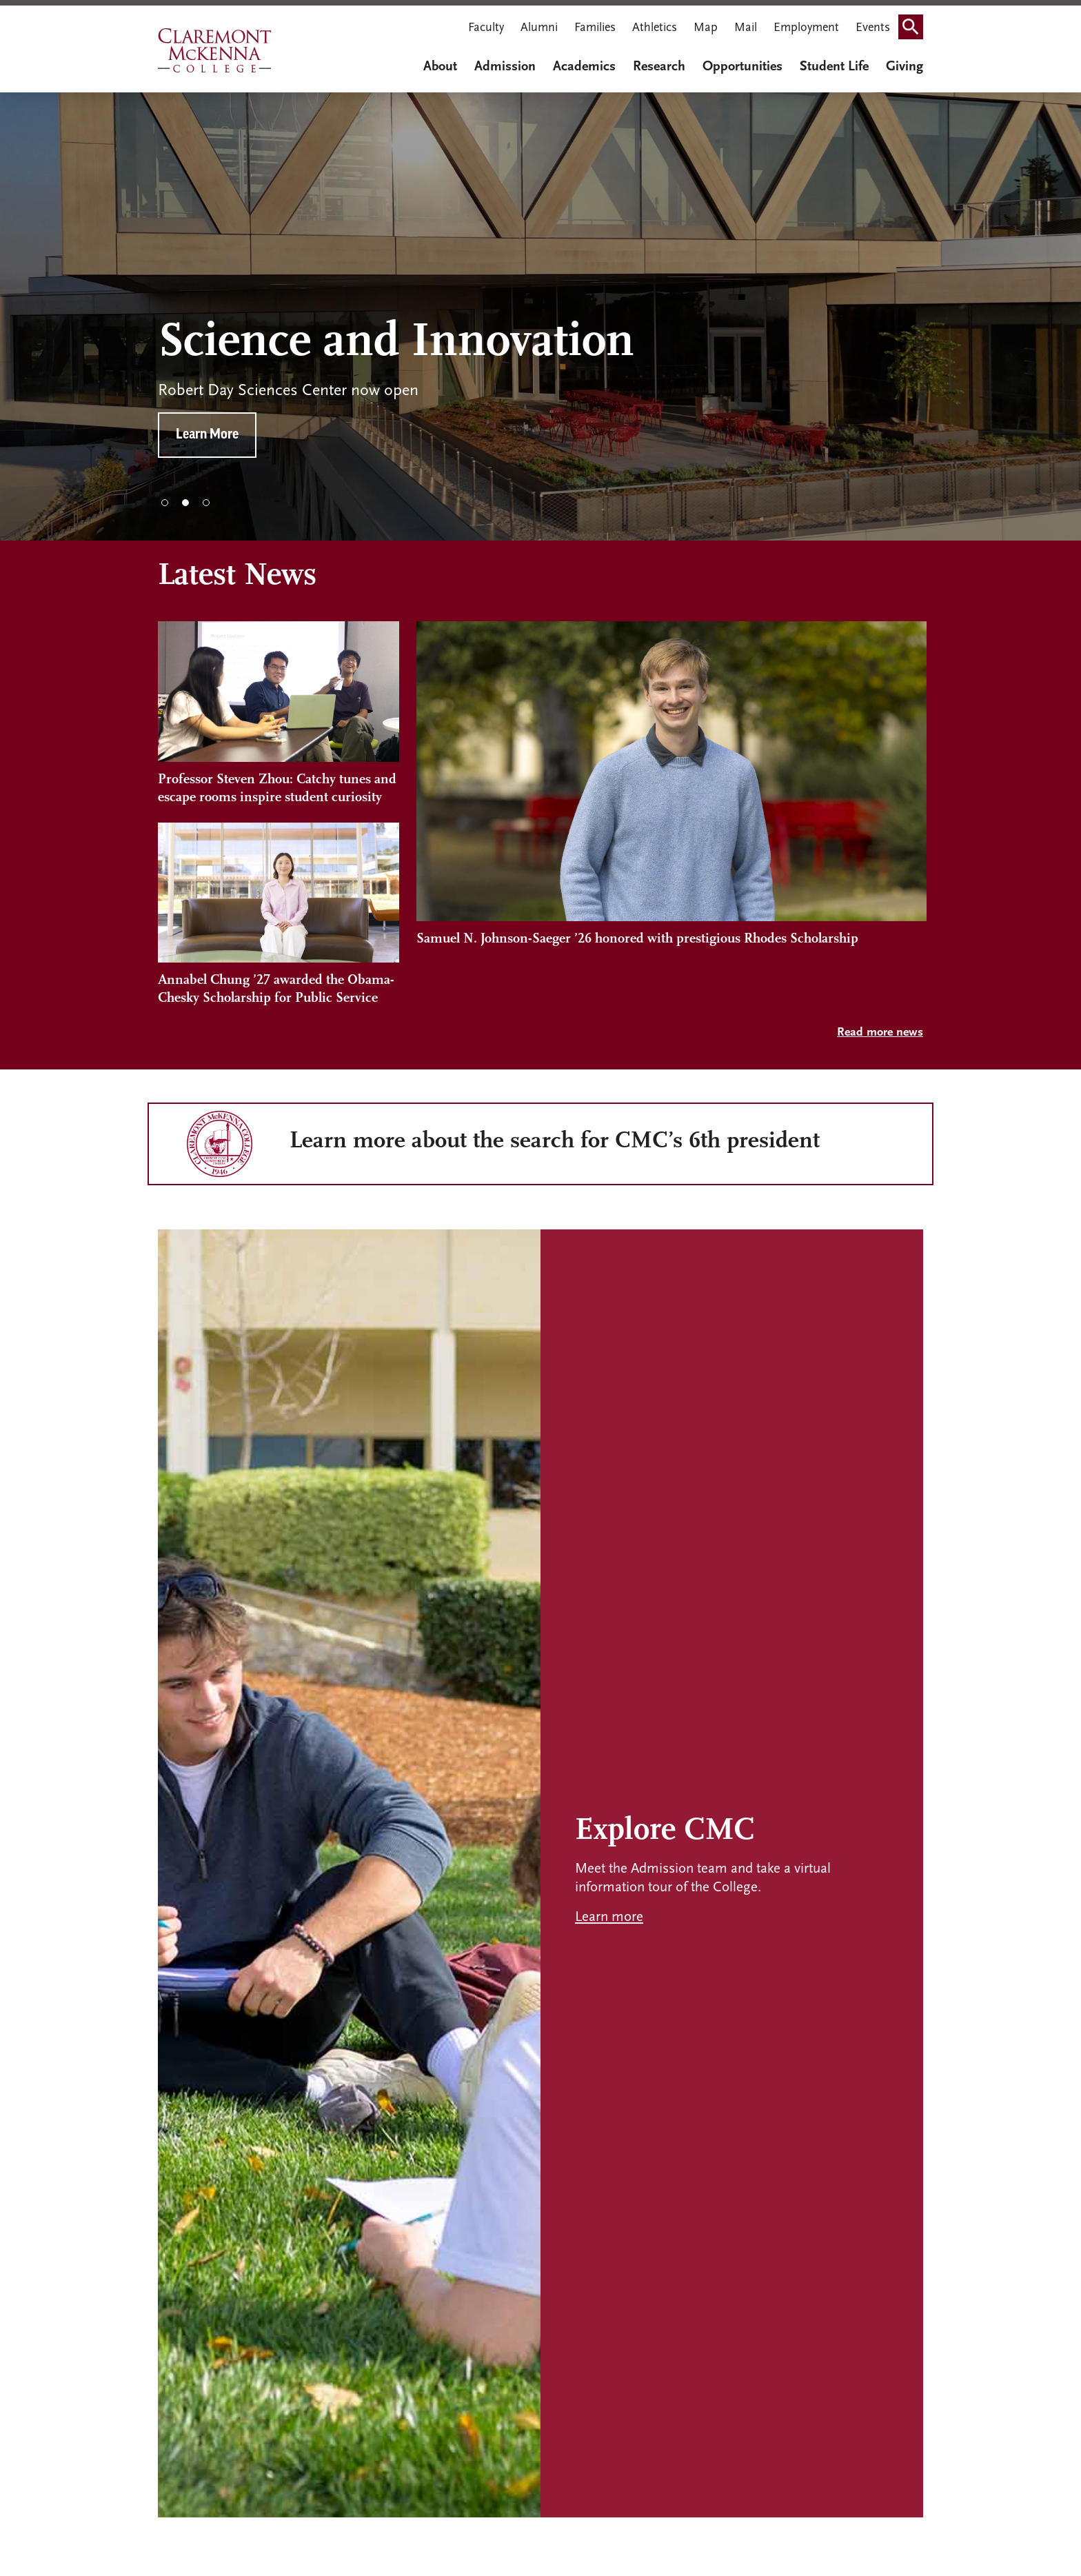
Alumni (539, 27)
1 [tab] (164, 502)
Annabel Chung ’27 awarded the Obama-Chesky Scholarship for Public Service (276, 989)
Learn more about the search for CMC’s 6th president (555, 1141)
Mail (745, 27)
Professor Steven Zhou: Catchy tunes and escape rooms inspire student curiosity (277, 789)
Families (595, 27)
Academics (584, 67)
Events (873, 27)
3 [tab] (206, 502)
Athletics (654, 27)
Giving (904, 67)
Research (659, 67)
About (440, 67)
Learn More (207, 435)
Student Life (834, 67)
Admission (505, 67)
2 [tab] (185, 502)
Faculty (486, 27)
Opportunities (742, 67)
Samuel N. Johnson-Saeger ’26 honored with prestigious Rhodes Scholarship (637, 980)
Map (706, 27)
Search (915, 22)
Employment (806, 27)
